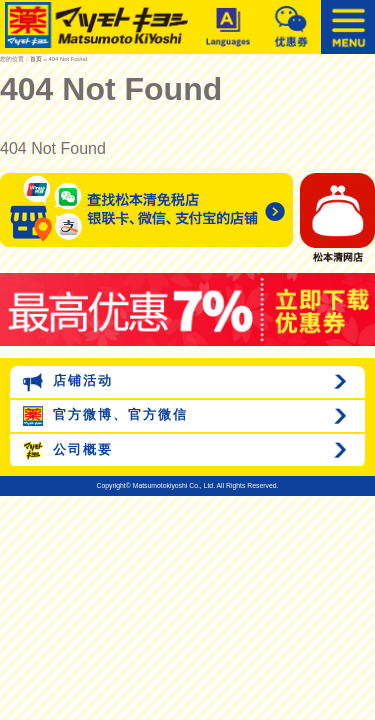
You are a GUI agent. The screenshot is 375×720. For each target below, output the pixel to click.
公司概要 (68, 451)
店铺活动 (68, 382)
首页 (36, 59)
